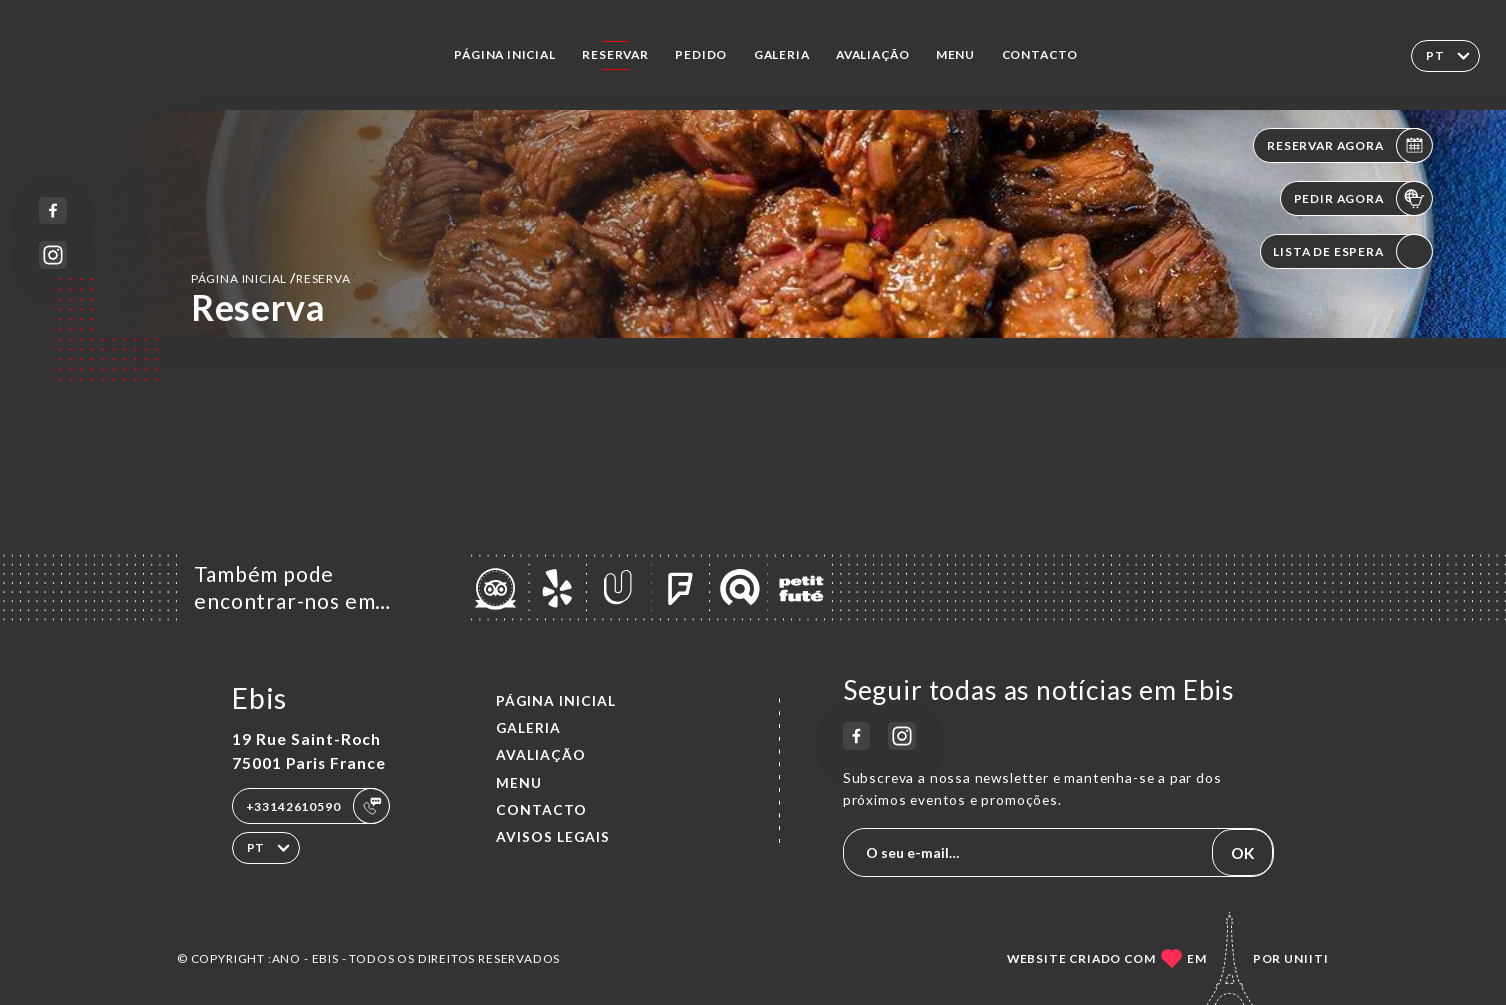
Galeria (782, 54)
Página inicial (505, 54)
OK (1243, 853)
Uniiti (1306, 958)
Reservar (615, 54)
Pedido (701, 54)
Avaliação (872, 54)
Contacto (1040, 54)
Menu (955, 54)
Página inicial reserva (271, 277)
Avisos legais (553, 836)
